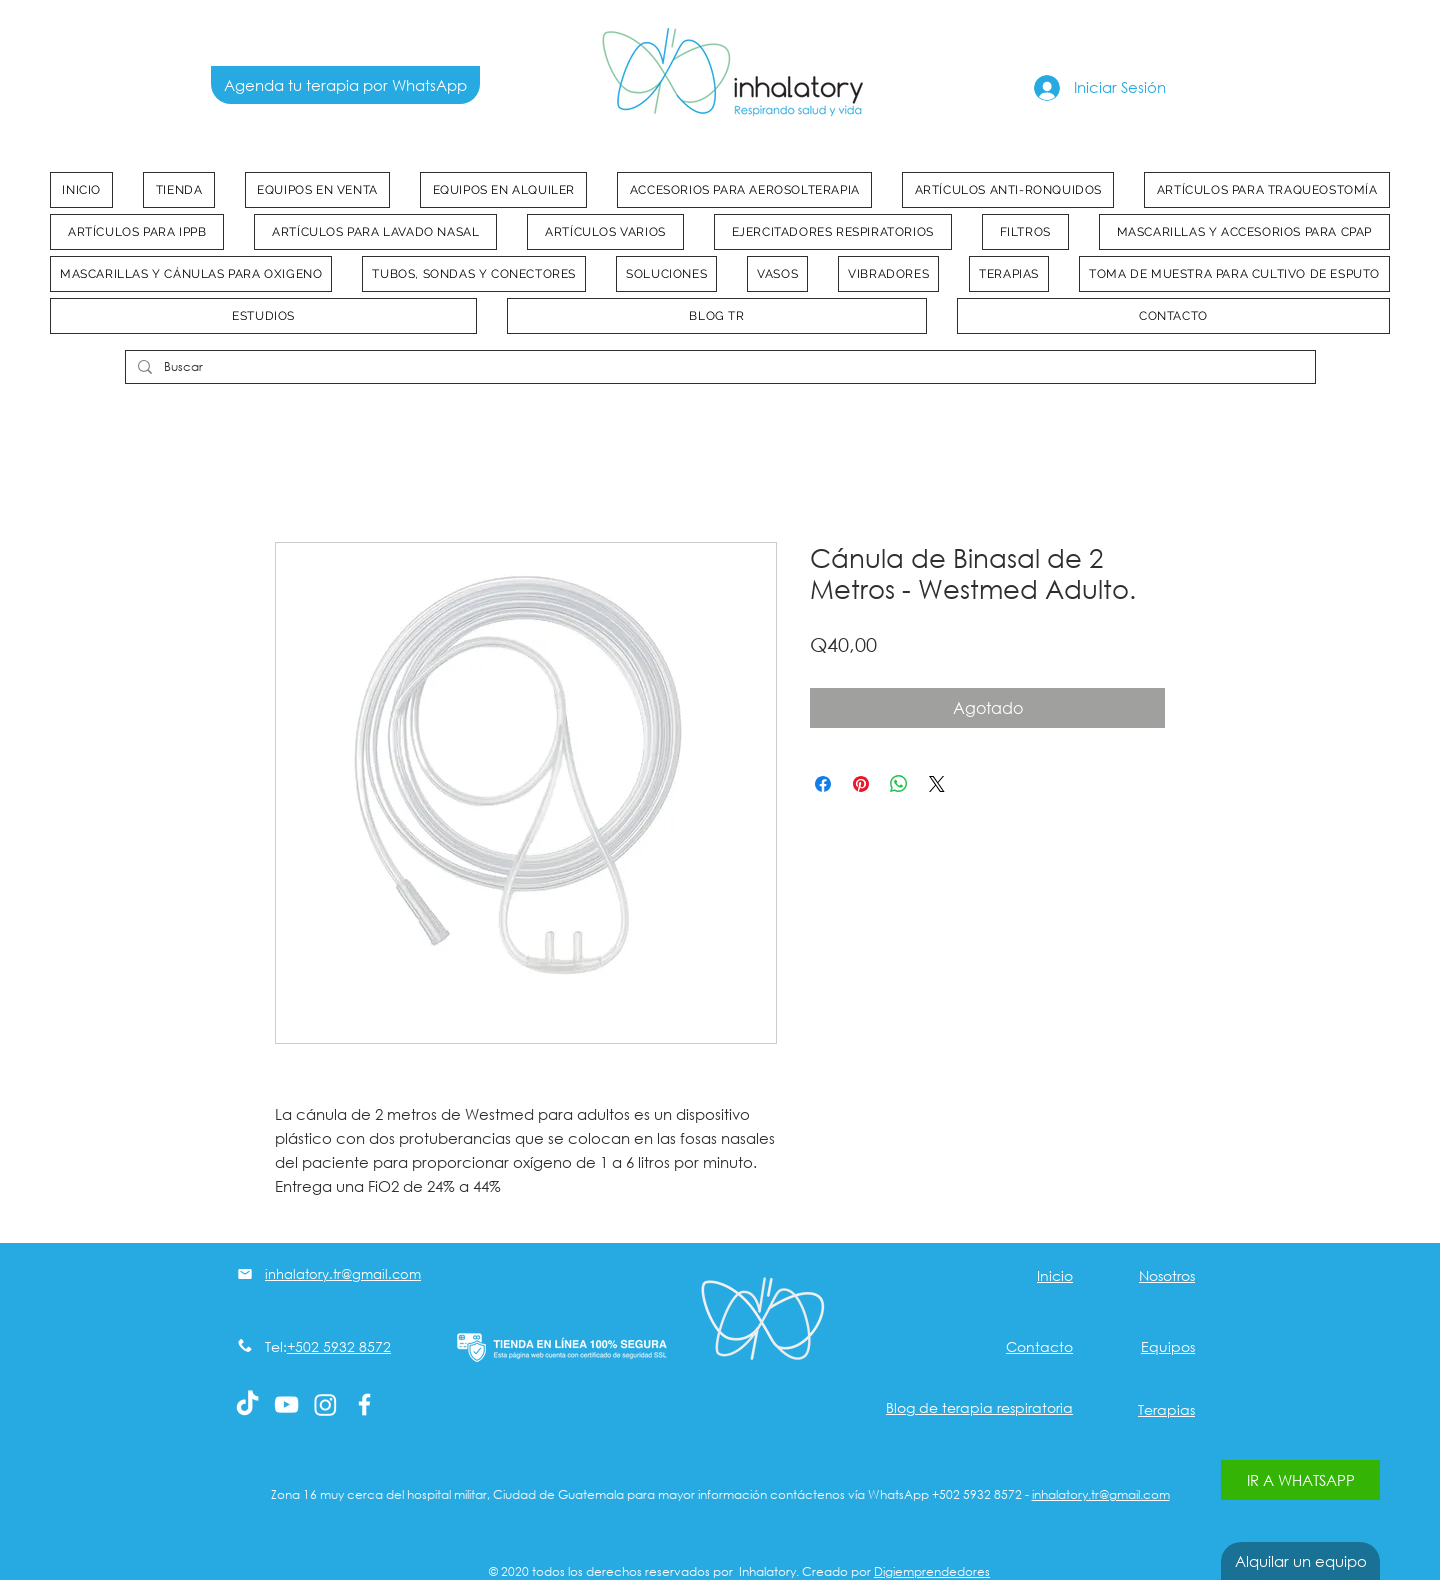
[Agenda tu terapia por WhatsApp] (345, 85)
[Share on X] (937, 784)
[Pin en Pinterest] (861, 784)
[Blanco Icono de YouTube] (286, 1404)
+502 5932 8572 (339, 1346)
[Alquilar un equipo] (1300, 1561)
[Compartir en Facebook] (823, 784)
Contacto (1039, 1346)
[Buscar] (718, 367)
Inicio (1055, 1275)
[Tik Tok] (247, 1404)
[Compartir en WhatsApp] (899, 784)
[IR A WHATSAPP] (1300, 1480)
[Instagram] (325, 1404)
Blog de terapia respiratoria (979, 1407)
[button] (317, 190)
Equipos (1168, 1346)
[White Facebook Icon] (364, 1404)
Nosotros (1167, 1275)
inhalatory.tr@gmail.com (1101, 1494)
